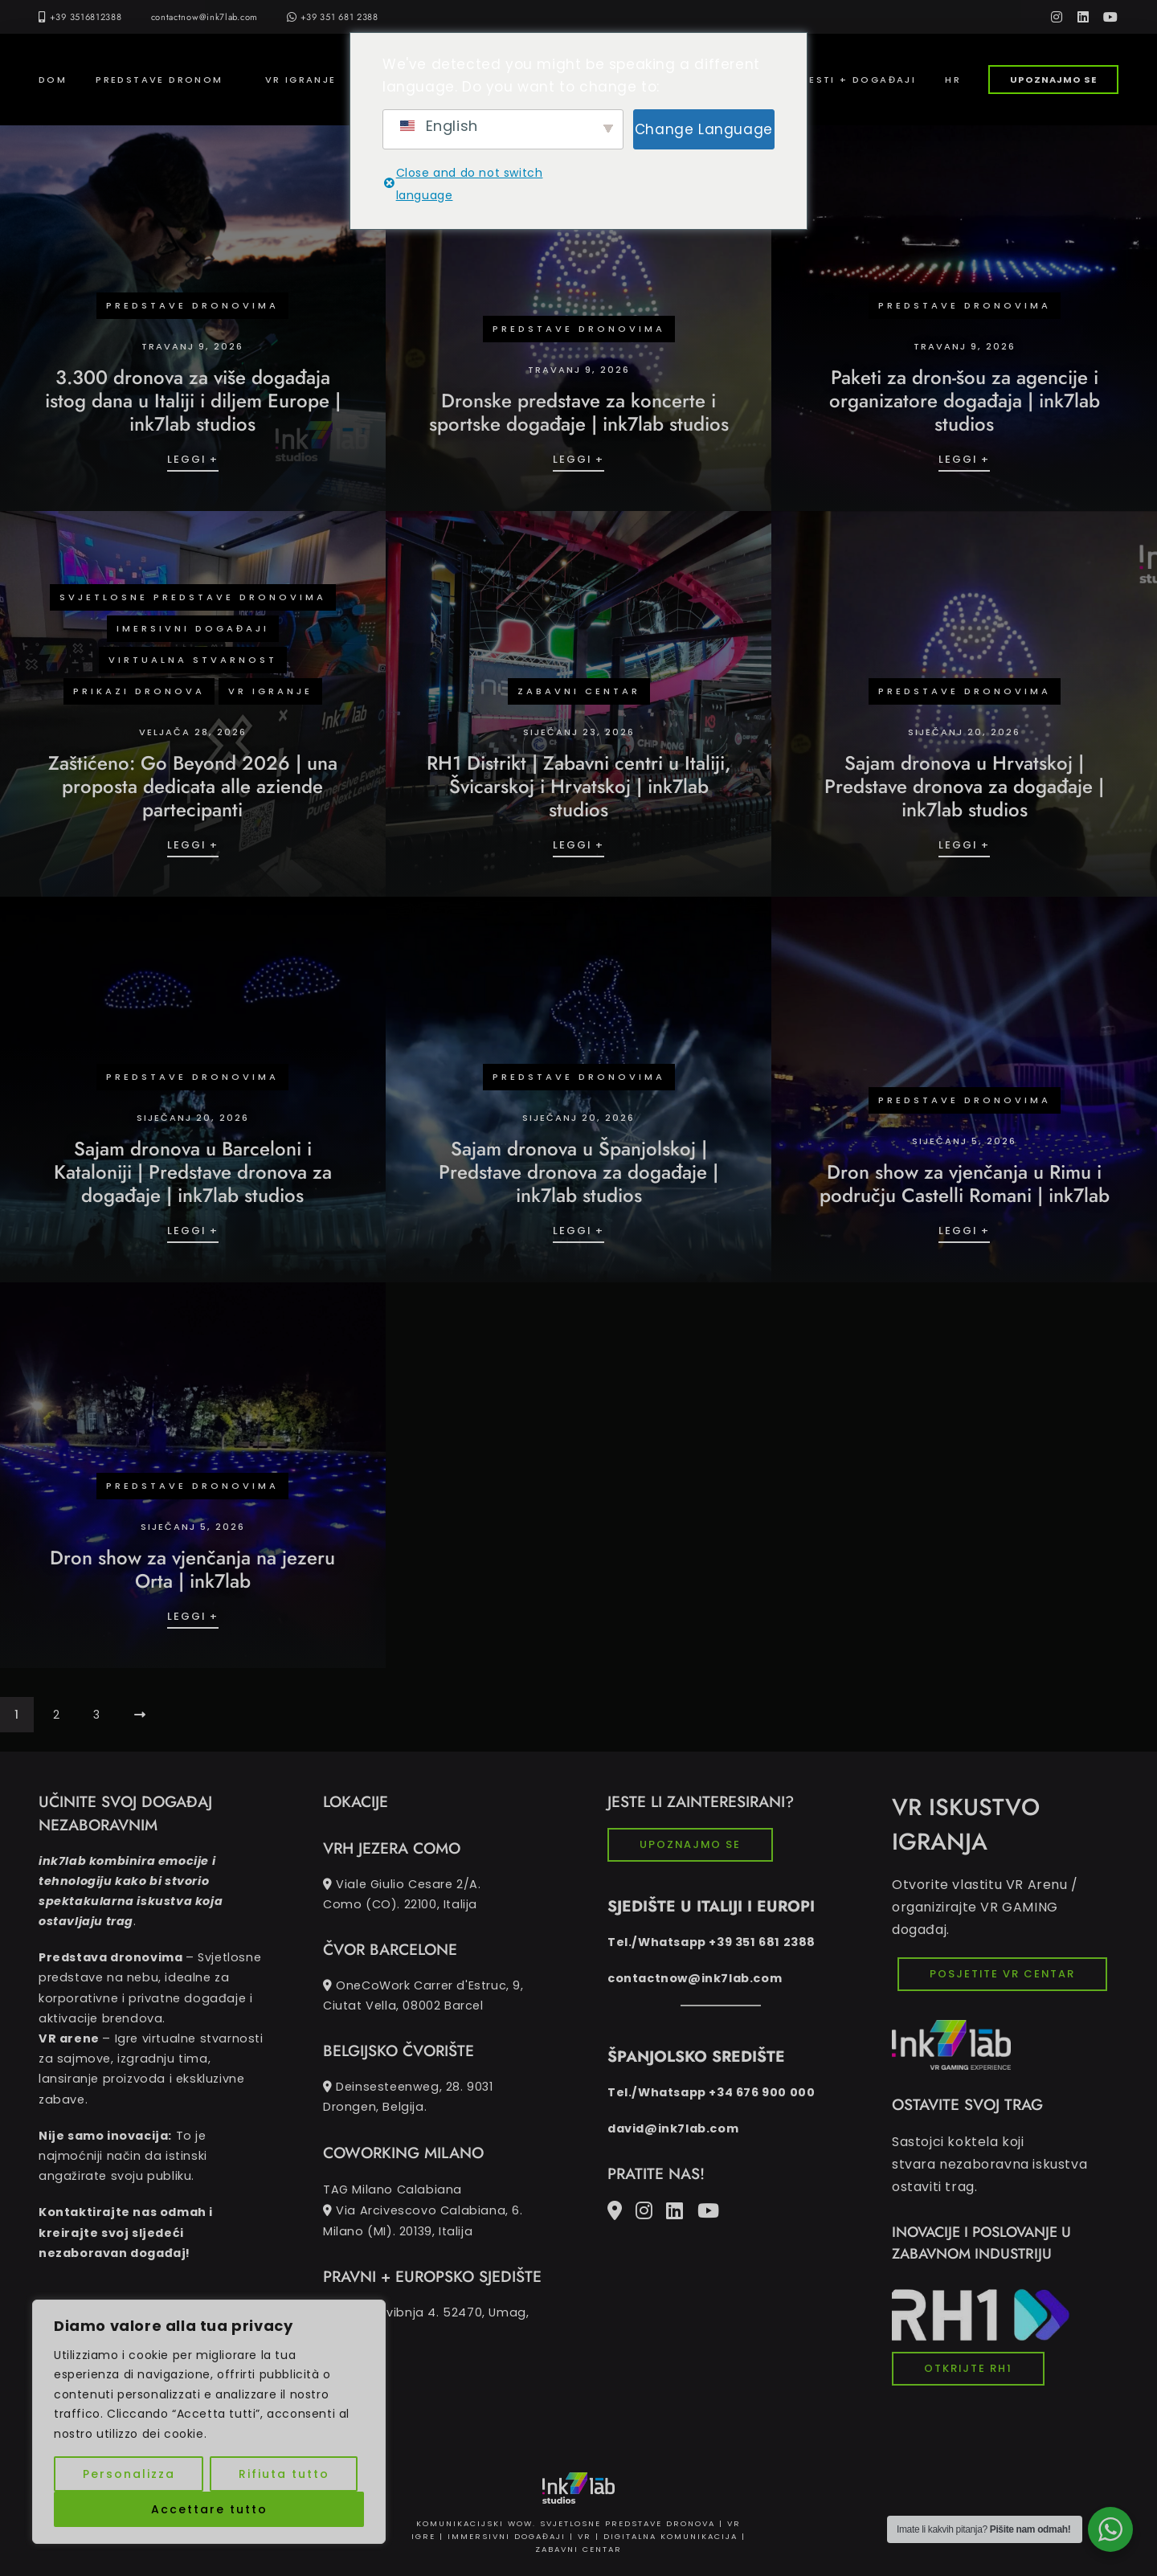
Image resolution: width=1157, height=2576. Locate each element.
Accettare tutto (209, 2509)
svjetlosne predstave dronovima (192, 597)
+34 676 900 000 (762, 2092)
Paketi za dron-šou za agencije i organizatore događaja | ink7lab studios (964, 400)
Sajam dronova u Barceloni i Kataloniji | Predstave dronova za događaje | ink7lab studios (193, 1172)
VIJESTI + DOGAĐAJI (853, 79)
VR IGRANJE (301, 79)
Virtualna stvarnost (192, 659)
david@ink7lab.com (672, 2128)
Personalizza (129, 2474)
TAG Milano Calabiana (436, 2211)
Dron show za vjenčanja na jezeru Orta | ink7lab (192, 1569)
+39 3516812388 (86, 16)
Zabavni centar (578, 691)
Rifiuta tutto (284, 2474)
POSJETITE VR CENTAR (1002, 1973)
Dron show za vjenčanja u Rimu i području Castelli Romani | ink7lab (965, 1183)
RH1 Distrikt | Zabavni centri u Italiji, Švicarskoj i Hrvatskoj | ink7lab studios (579, 786)
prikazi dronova (139, 691)
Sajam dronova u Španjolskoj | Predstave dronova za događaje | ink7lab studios (578, 1172)
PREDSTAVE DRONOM (159, 79)
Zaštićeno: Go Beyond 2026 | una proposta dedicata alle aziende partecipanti (192, 786)
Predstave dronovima (192, 305)
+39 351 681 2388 (332, 16)
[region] (209, 2422)
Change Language (704, 129)
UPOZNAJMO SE (1053, 79)
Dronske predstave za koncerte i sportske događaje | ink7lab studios (579, 412)
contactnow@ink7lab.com (204, 16)
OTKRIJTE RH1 (968, 2368)
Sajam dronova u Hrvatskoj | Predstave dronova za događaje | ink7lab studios (964, 786)
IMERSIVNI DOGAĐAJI (193, 628)
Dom (53, 79)
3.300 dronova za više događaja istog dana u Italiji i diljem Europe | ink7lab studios (193, 400)
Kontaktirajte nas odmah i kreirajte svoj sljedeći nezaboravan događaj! (126, 2232)
